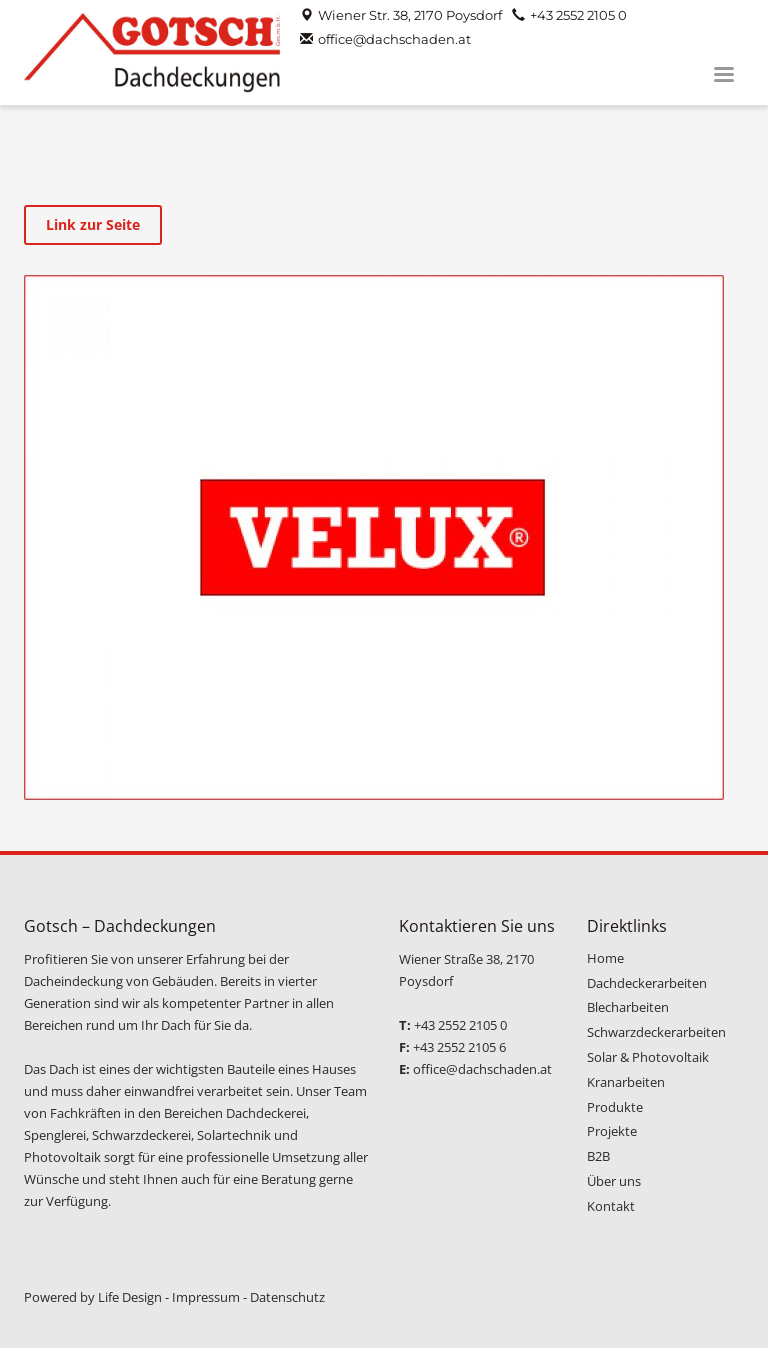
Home (605, 958)
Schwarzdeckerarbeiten (656, 1032)
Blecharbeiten (628, 1007)
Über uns (614, 1181)
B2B (598, 1156)
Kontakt (611, 1206)
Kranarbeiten (626, 1082)
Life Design (130, 1297)
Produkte (615, 1107)
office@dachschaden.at (394, 39)
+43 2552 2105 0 (578, 15)
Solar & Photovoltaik (648, 1057)
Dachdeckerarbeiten (647, 983)
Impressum (206, 1297)
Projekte (612, 1131)
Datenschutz (287, 1297)
